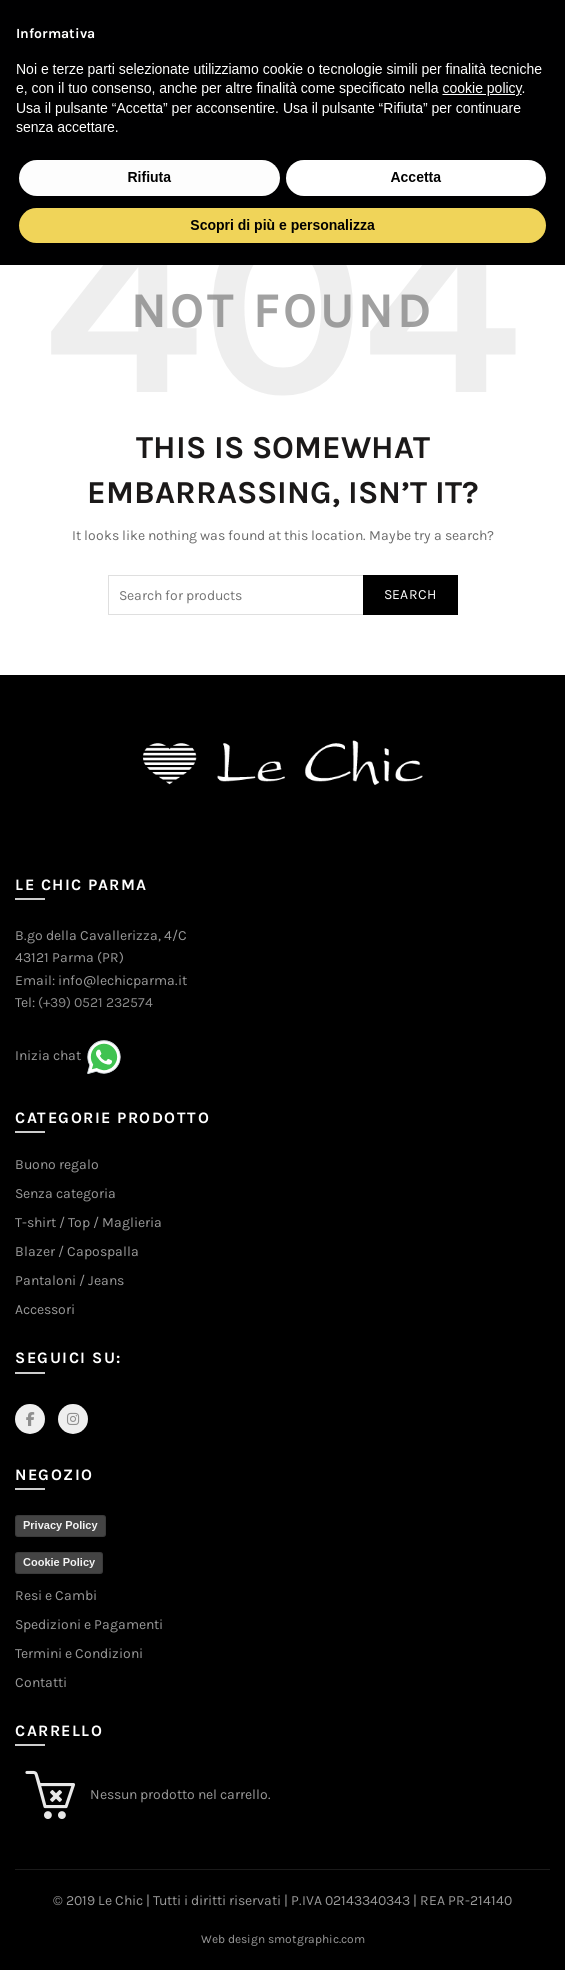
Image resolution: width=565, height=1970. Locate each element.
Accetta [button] (415, 177)
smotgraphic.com (316, 1939)
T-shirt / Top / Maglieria (88, 1222)
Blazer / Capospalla (77, 1251)
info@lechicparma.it (122, 980)
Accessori (45, 1309)
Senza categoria (65, 1193)
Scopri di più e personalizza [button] (282, 225)
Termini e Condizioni (79, 1653)
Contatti (41, 1682)
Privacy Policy (60, 1525)
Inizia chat (48, 1055)
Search (410, 594)
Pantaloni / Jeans (69, 1280)
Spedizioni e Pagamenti (89, 1624)
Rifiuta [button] (149, 177)
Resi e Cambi (56, 1595)
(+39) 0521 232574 (95, 1002)
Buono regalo (57, 1164)
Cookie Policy (59, 1562)
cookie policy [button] (481, 88)
